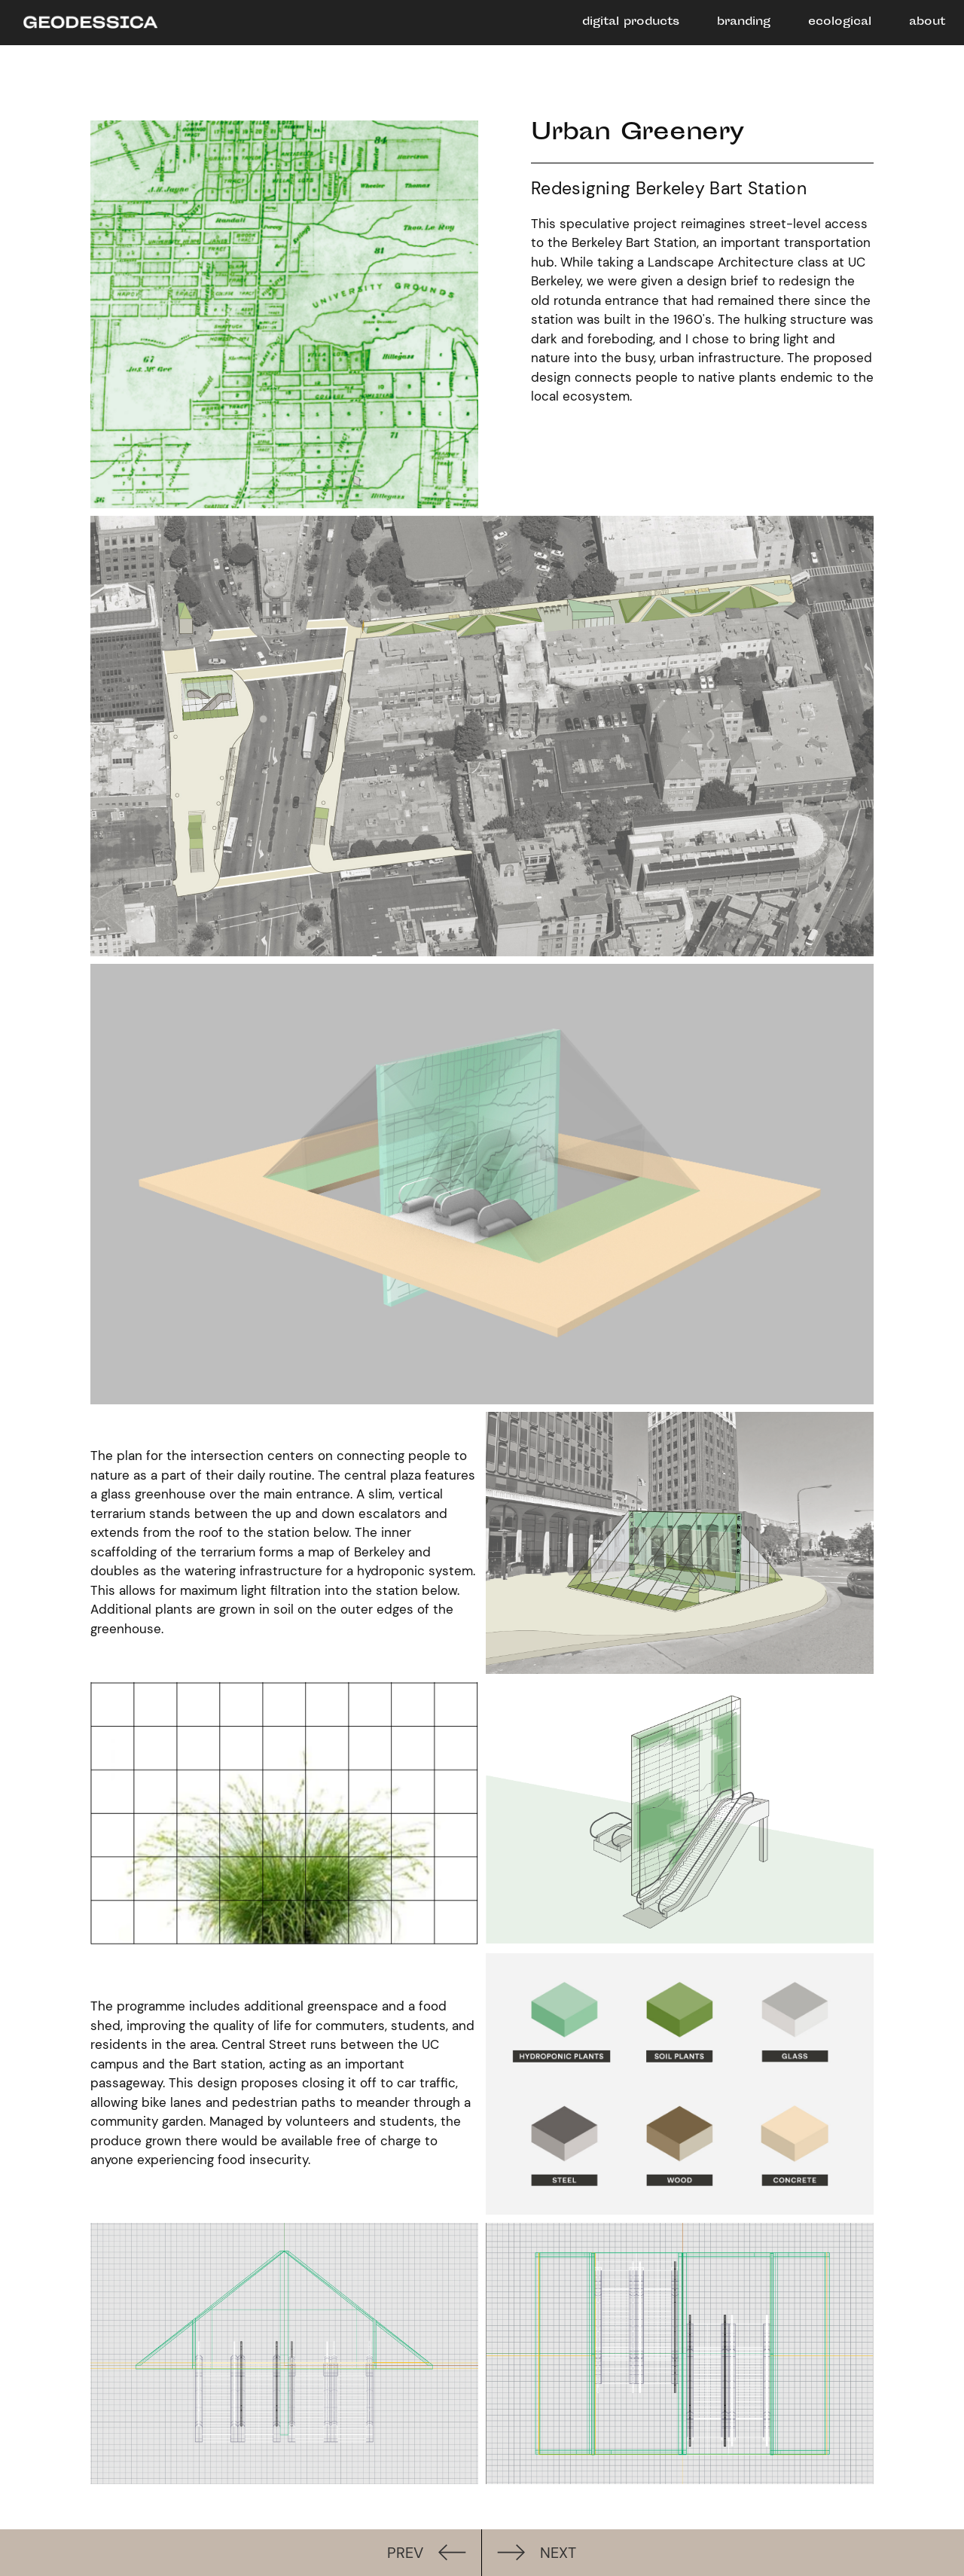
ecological (839, 22)
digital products (630, 22)
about (927, 22)
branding (743, 22)
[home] (83, 24)
